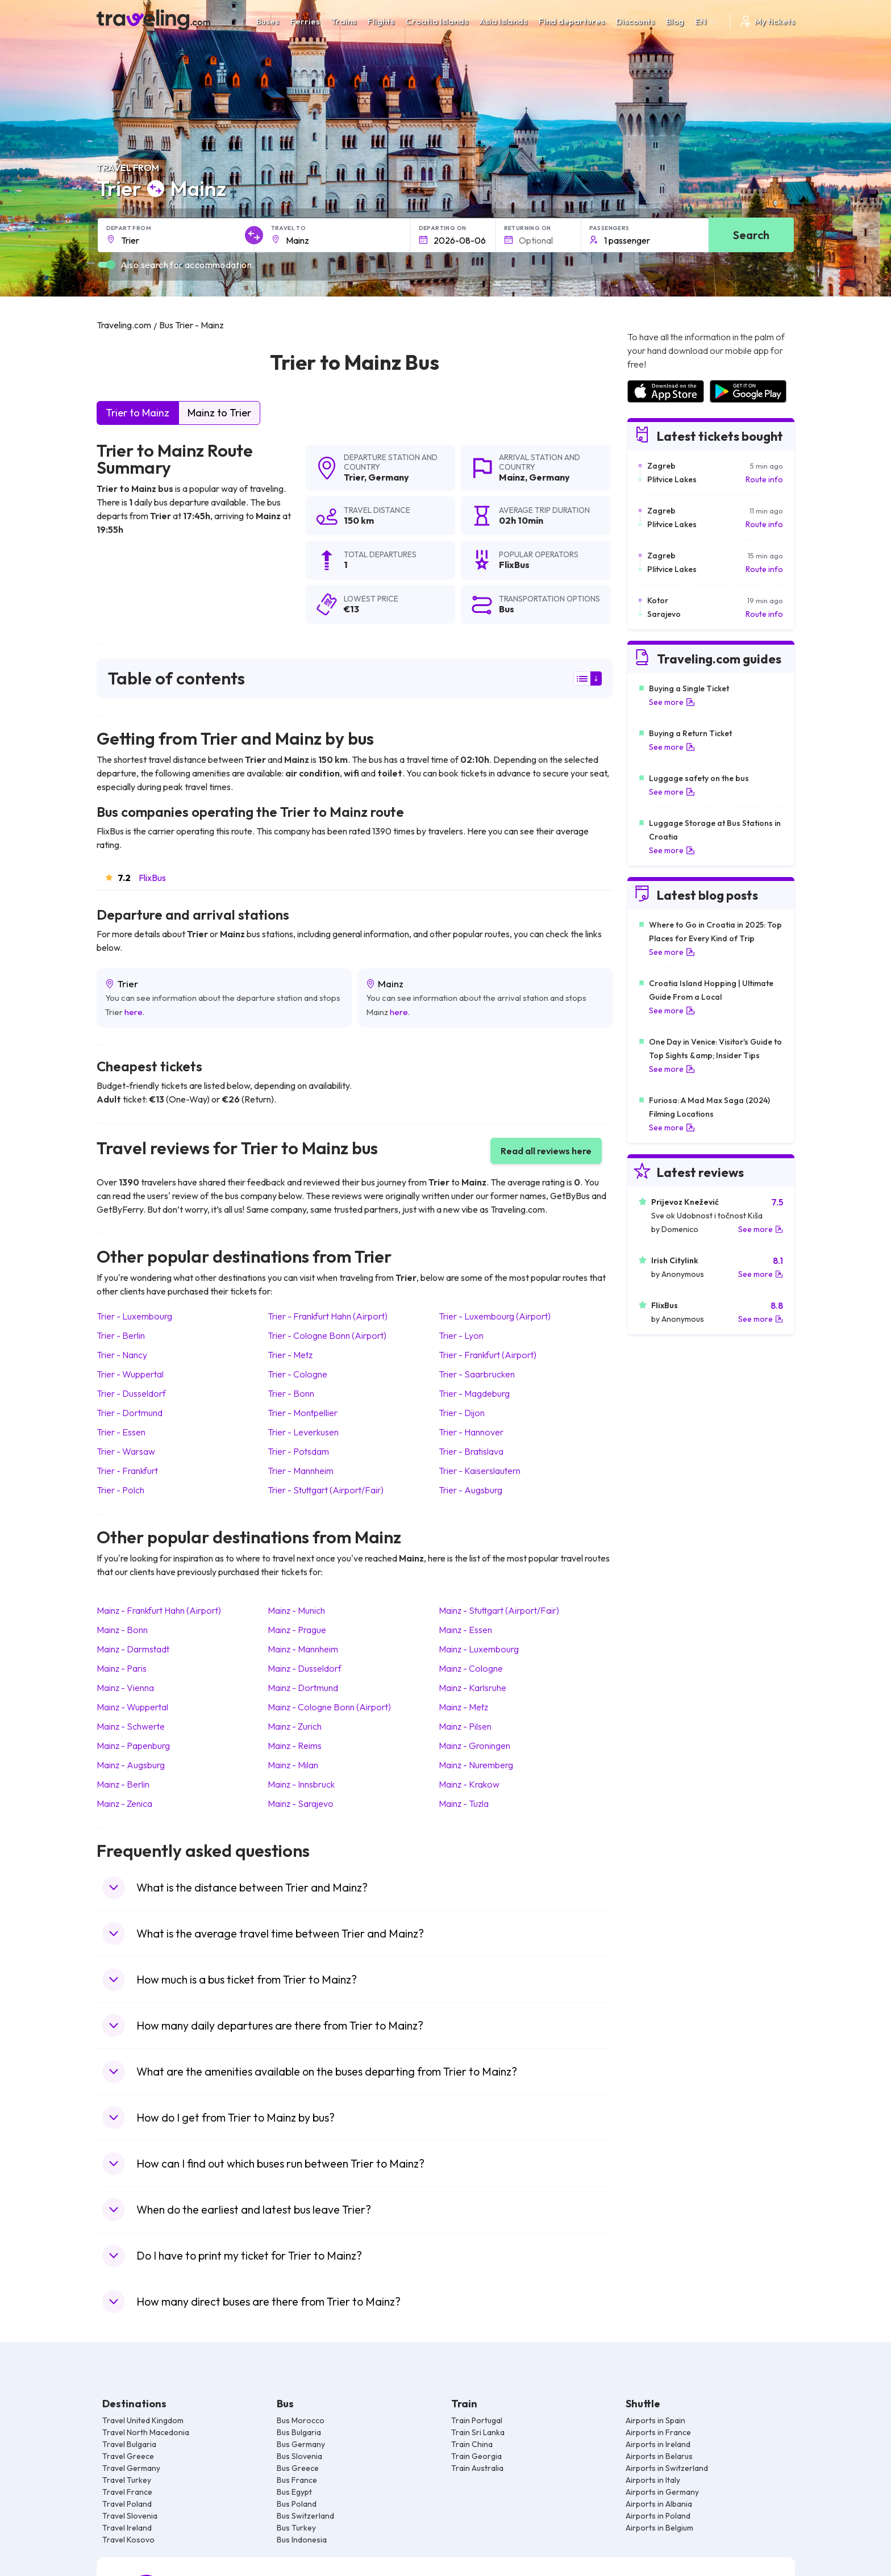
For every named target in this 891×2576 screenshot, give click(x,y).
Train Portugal (476, 2420)
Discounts (635, 21)
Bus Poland (297, 2504)
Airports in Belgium (659, 2528)
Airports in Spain (655, 2420)
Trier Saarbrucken (477, 1374)
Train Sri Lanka (478, 2432)
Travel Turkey (126, 2480)
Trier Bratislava (471, 1451)
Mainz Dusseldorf (305, 1668)
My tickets (767, 21)
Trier (354, 477)
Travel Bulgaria (129, 2444)
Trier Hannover (471, 1432)
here (133, 1012)
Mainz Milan (293, 1765)
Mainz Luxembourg (479, 1649)
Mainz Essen (465, 1629)
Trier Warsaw (126, 1451)
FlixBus (152, 877)
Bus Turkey (296, 2528)
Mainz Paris (122, 1668)
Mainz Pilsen (465, 1726)
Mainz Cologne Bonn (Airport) (329, 1707)
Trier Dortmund (130, 1412)
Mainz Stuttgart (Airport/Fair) (499, 1610)
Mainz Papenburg (133, 1745)
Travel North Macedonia (145, 2432)
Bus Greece (298, 2468)
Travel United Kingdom (143, 2420)
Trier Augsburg (470, 1490)
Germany (388, 477)
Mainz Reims (295, 1745)
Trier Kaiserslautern (480, 1470)
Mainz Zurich (295, 1726)
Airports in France (658, 2432)
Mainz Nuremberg (476, 1765)
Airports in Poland (658, 2516)
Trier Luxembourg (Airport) (495, 1316)
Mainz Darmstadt (133, 1649)
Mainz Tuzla (464, 1803)
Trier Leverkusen (303, 1432)
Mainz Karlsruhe (472, 1687)
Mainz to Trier (219, 412)
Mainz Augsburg (131, 1765)
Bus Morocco (300, 2420)
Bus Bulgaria (299, 2432)
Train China (472, 2444)
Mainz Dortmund (303, 1687)
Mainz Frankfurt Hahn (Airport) (159, 1610)
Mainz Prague (297, 1629)
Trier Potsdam (298, 1451)
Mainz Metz (463, 1707)
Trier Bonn (291, 1393)
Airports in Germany (662, 2492)
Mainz (512, 477)
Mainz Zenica (124, 1803)
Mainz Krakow (469, 1784)
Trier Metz (290, 1354)
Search (751, 235)
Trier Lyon (461, 1335)
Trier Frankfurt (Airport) (487, 1354)
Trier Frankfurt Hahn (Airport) (328, 1316)
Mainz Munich (296, 1610)
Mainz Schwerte (131, 1726)
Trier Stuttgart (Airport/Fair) (326, 1490)
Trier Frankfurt (127, 1470)
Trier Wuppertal (130, 1374)
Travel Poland (127, 2504)
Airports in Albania (659, 2504)
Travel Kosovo (128, 2540)
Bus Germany (301, 2444)
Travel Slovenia (129, 2516)
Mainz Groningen (474, 1745)
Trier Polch (120, 1490)
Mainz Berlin (123, 1784)
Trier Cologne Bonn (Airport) (327, 1335)
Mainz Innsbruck (301, 1784)
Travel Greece (128, 2456)
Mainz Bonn (122, 1629)
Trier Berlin (121, 1335)
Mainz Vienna (125, 1687)
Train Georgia (476, 2456)
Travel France (127, 2492)
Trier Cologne (297, 1374)
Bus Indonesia (302, 2540)
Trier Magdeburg (474, 1393)
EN (706, 21)
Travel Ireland (127, 2528)
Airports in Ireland (658, 2444)
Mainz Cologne (471, 1668)
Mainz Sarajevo (301, 1803)
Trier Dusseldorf (131, 1393)
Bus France (297, 2480)
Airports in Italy (653, 2480)
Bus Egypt (294, 2492)
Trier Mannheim (301, 1470)
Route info (764, 479)
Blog (675, 21)
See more (672, 702)
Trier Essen (121, 1432)
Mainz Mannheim (303, 1649)
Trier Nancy (122, 1354)
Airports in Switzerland (667, 2468)
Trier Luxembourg (134, 1316)
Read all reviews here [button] (546, 1151)
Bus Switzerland (305, 2516)
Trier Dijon (462, 1412)
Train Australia (477, 2468)
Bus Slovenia (299, 2456)
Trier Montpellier (303, 1412)
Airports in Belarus (659, 2456)
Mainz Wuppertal (132, 1707)
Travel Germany (131, 2468)
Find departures (572, 21)
